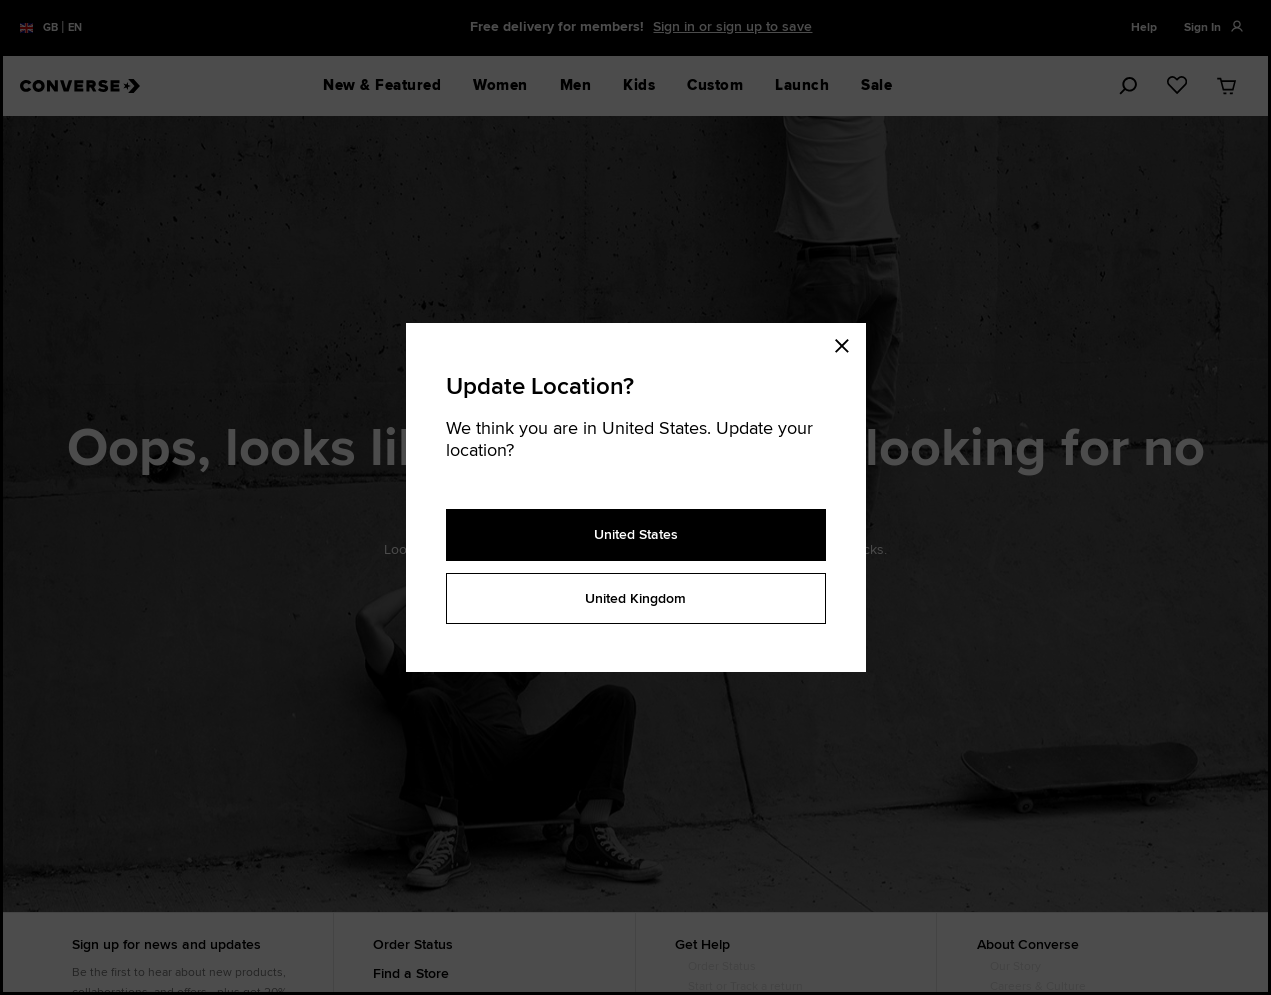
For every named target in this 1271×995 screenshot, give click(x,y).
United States (636, 534)
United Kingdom (635, 598)
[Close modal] (848, 343)
